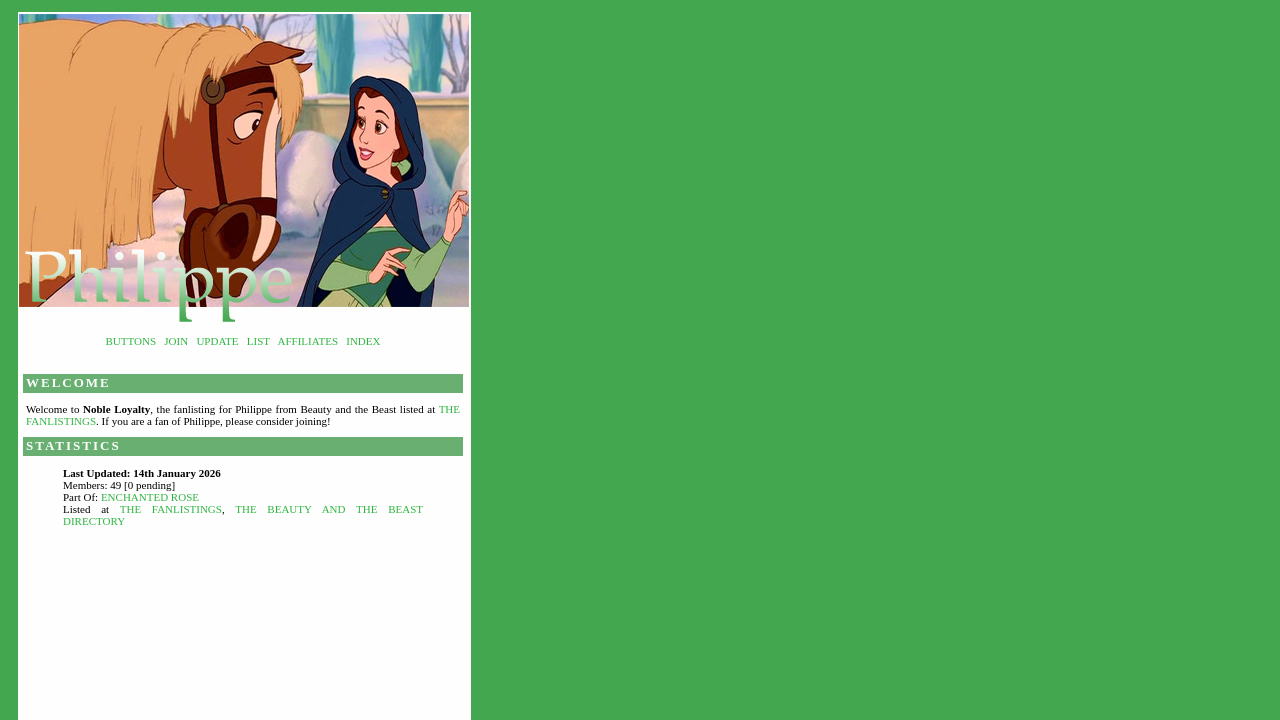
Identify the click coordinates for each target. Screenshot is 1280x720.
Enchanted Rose (150, 497)
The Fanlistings (171, 509)
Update (217, 341)
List (258, 341)
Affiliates (308, 341)
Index (363, 341)
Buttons (131, 341)
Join (176, 341)
